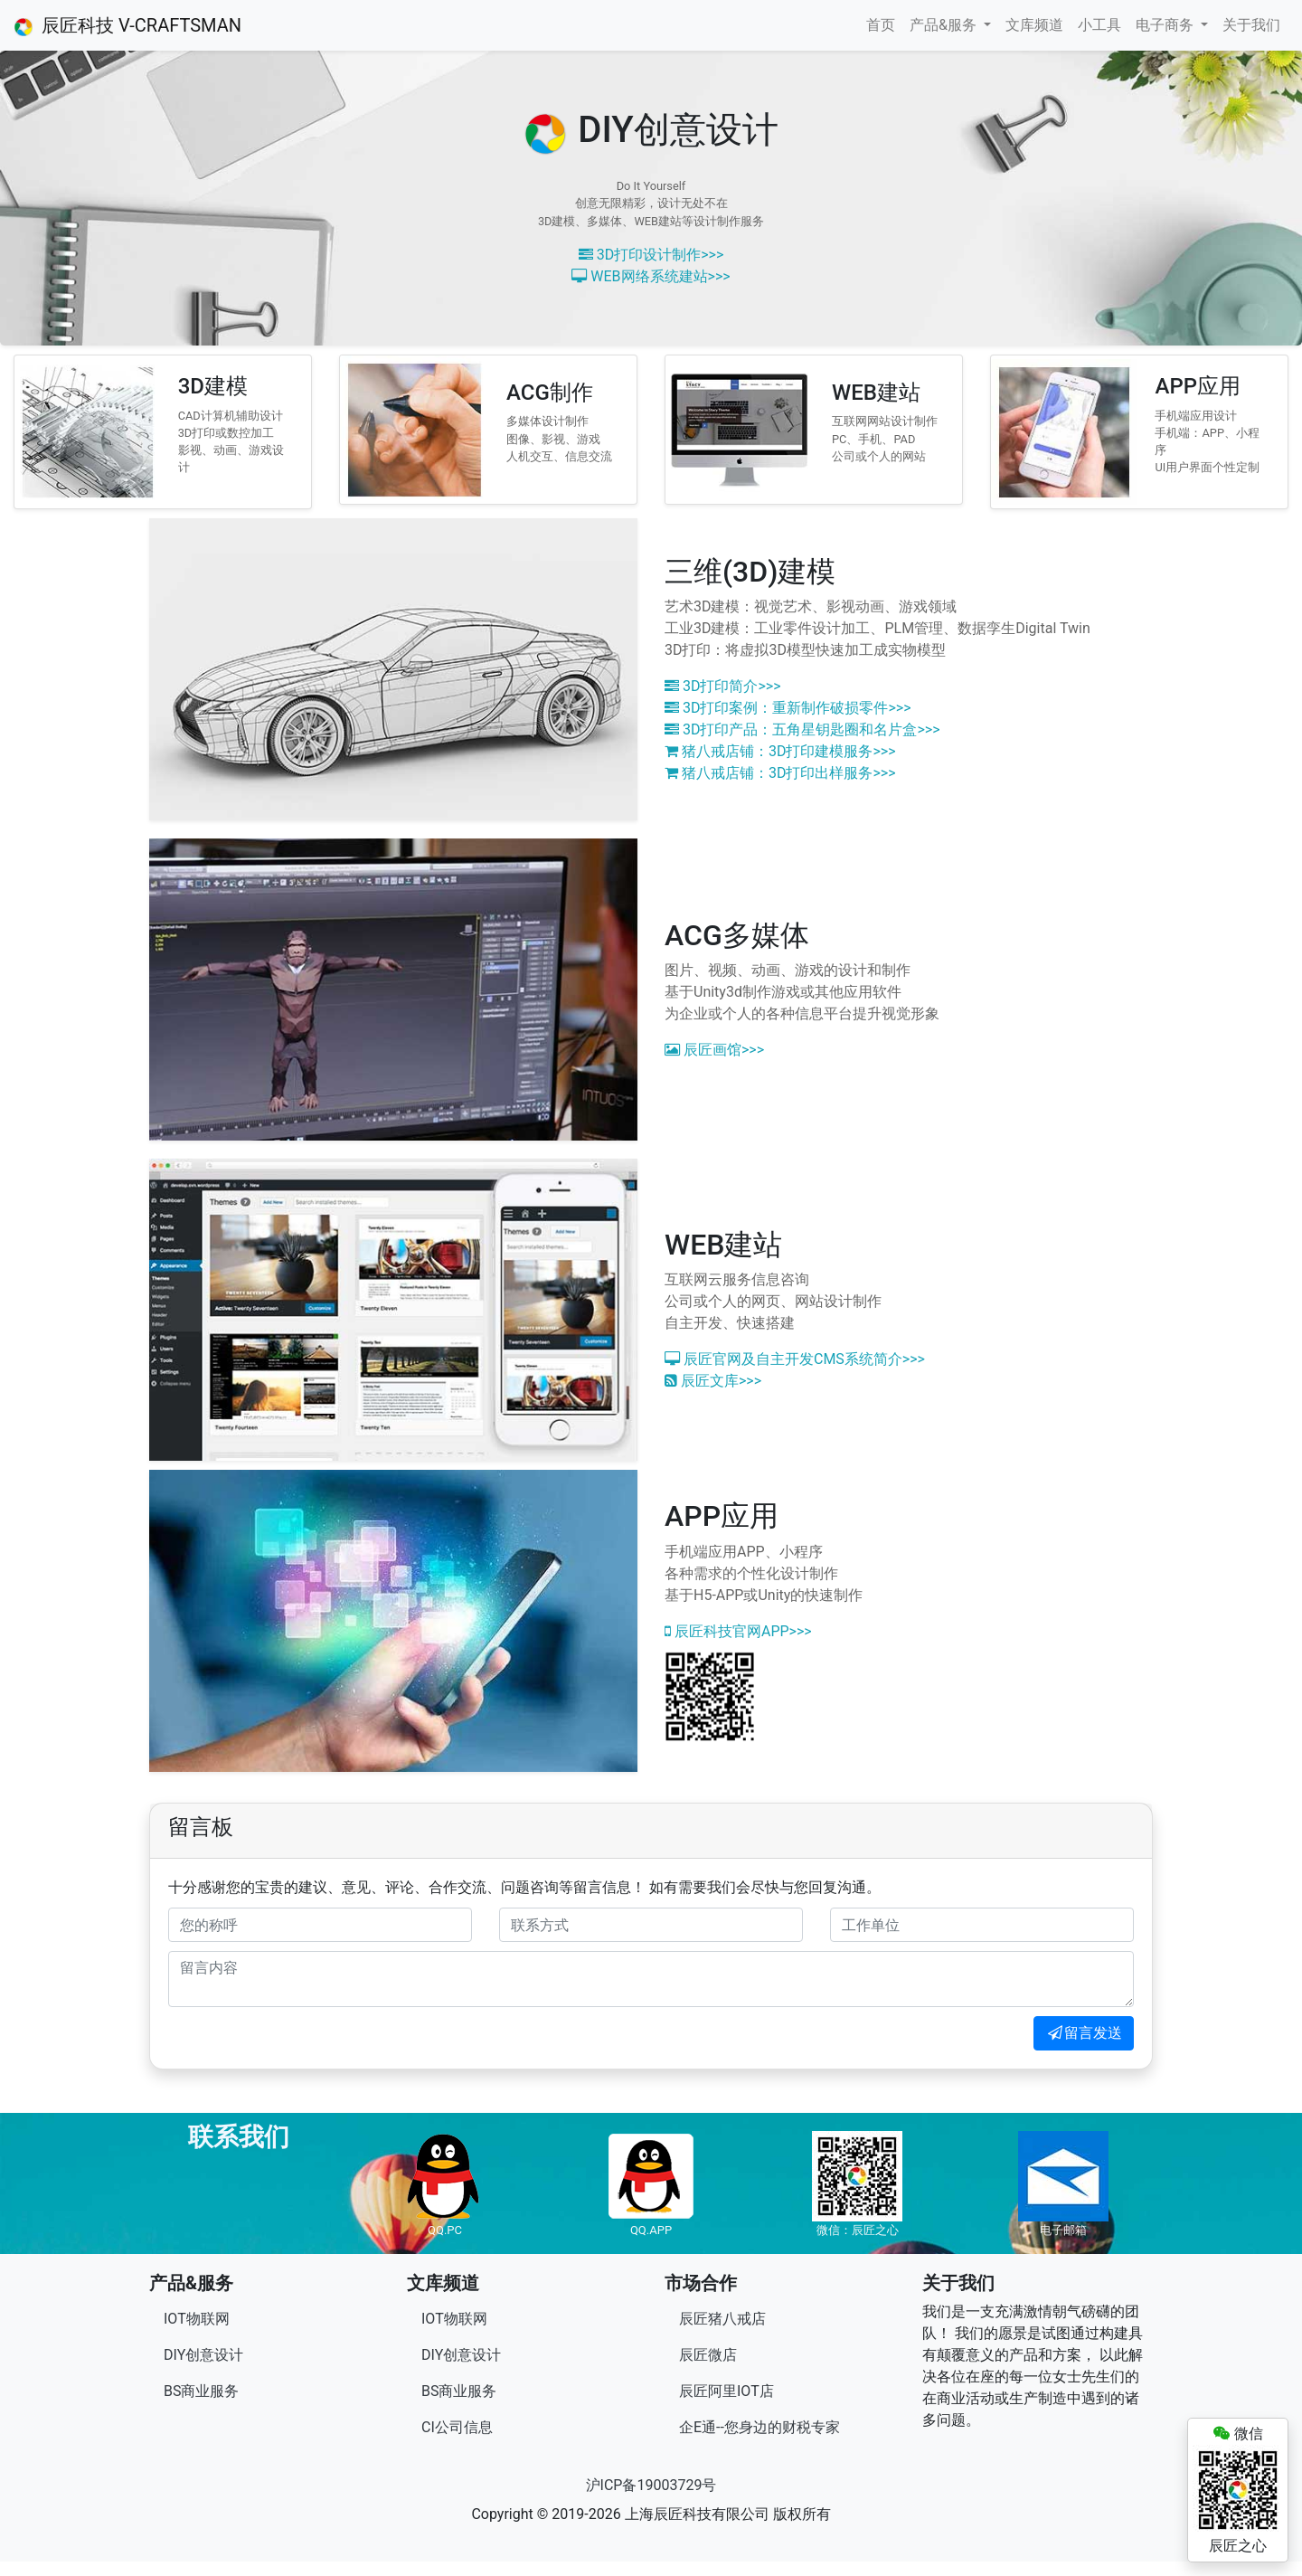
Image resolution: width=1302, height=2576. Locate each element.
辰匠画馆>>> (714, 1049)
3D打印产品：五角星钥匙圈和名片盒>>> (802, 729)
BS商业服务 (201, 2391)
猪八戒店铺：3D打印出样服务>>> (780, 772)
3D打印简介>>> (723, 686)
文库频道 (1034, 24)
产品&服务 (945, 24)
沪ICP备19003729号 (651, 2485)
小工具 (1099, 24)
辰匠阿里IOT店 (726, 2391)
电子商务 (1166, 24)
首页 (880, 24)
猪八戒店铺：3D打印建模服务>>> (780, 751)
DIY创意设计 (203, 2354)
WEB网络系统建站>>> (650, 276)
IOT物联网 (197, 2318)
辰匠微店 (708, 2354)
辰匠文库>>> (713, 1380)
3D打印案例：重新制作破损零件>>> (788, 707)
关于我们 (1251, 24)
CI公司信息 (457, 2427)
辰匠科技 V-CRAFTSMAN (127, 25)
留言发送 (1083, 2032)
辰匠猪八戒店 (722, 2318)
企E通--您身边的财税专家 (759, 2427)
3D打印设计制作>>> (651, 254)
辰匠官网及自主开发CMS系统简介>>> (795, 1359)
